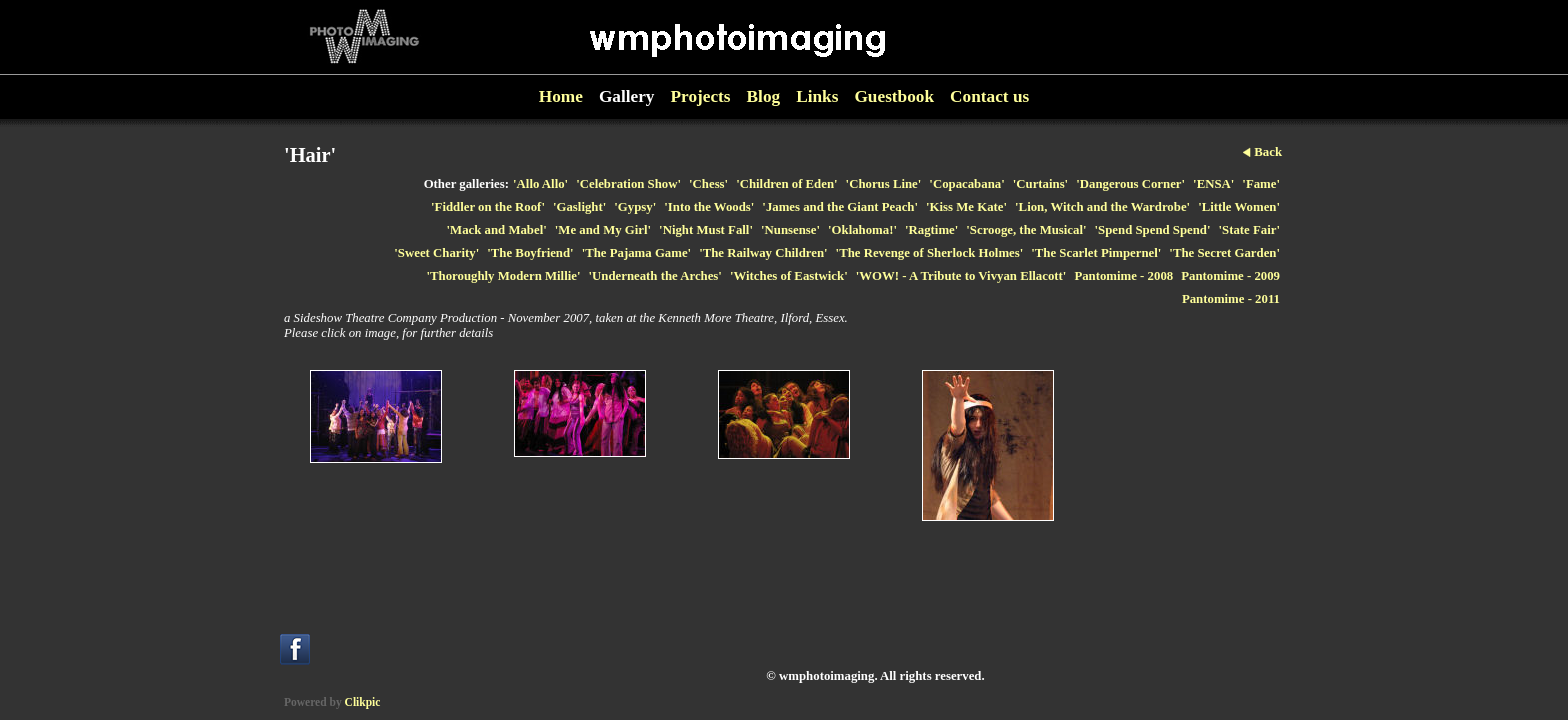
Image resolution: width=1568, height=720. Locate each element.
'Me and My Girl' (603, 230)
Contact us (989, 96)
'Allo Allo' (540, 184)
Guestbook (894, 96)
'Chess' (708, 184)
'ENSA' (1213, 184)
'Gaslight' (579, 207)
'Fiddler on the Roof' (488, 207)
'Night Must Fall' (706, 230)
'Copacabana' (966, 184)
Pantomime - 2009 (1230, 276)
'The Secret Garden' (1224, 253)
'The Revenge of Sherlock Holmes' (930, 253)
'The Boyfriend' (530, 253)
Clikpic (363, 702)
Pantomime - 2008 (1123, 276)
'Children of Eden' (786, 184)
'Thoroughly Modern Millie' (503, 276)
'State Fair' (1249, 230)
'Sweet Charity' (436, 253)
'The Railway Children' (763, 253)
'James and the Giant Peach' (840, 207)
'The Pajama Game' (636, 253)
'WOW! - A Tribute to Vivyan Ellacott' (961, 276)
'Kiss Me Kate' (966, 207)
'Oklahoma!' (862, 230)
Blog (764, 96)
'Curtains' (1040, 184)
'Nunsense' (790, 230)
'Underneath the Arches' (654, 276)
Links (817, 96)
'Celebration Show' (628, 184)
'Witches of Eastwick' (789, 276)
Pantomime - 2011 (1231, 299)
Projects (701, 96)
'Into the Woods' (709, 207)
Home (561, 96)
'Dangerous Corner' (1130, 184)
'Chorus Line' (884, 184)
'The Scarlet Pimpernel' (1096, 253)
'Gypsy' (635, 207)
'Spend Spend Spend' (1153, 230)
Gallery (627, 96)
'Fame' (1261, 184)
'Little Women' (1239, 207)
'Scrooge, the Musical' (1026, 230)
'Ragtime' (931, 230)
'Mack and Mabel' (497, 230)
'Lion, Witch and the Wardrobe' (1102, 207)
